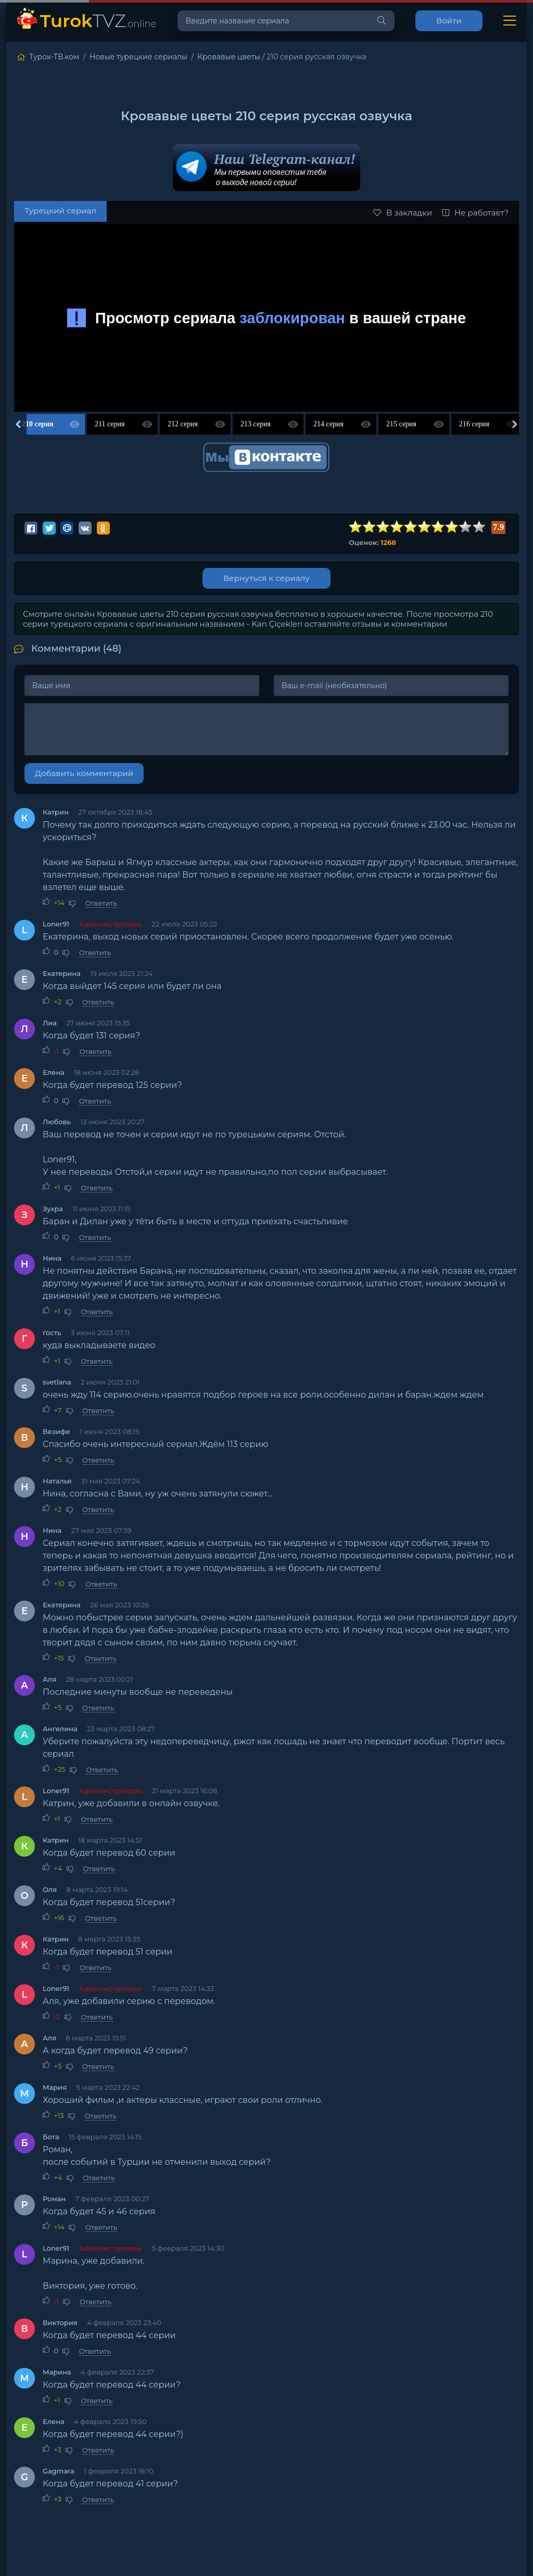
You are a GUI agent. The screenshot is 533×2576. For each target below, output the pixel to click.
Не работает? (475, 213)
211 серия (110, 424)
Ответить (101, 903)
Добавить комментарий (84, 773)
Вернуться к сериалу (266, 578)
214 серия (328, 424)
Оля (50, 1889)
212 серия (183, 424)
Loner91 (56, 924)
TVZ (98, 20)
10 (479, 527)
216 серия (474, 424)
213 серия (255, 424)
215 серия (401, 424)
